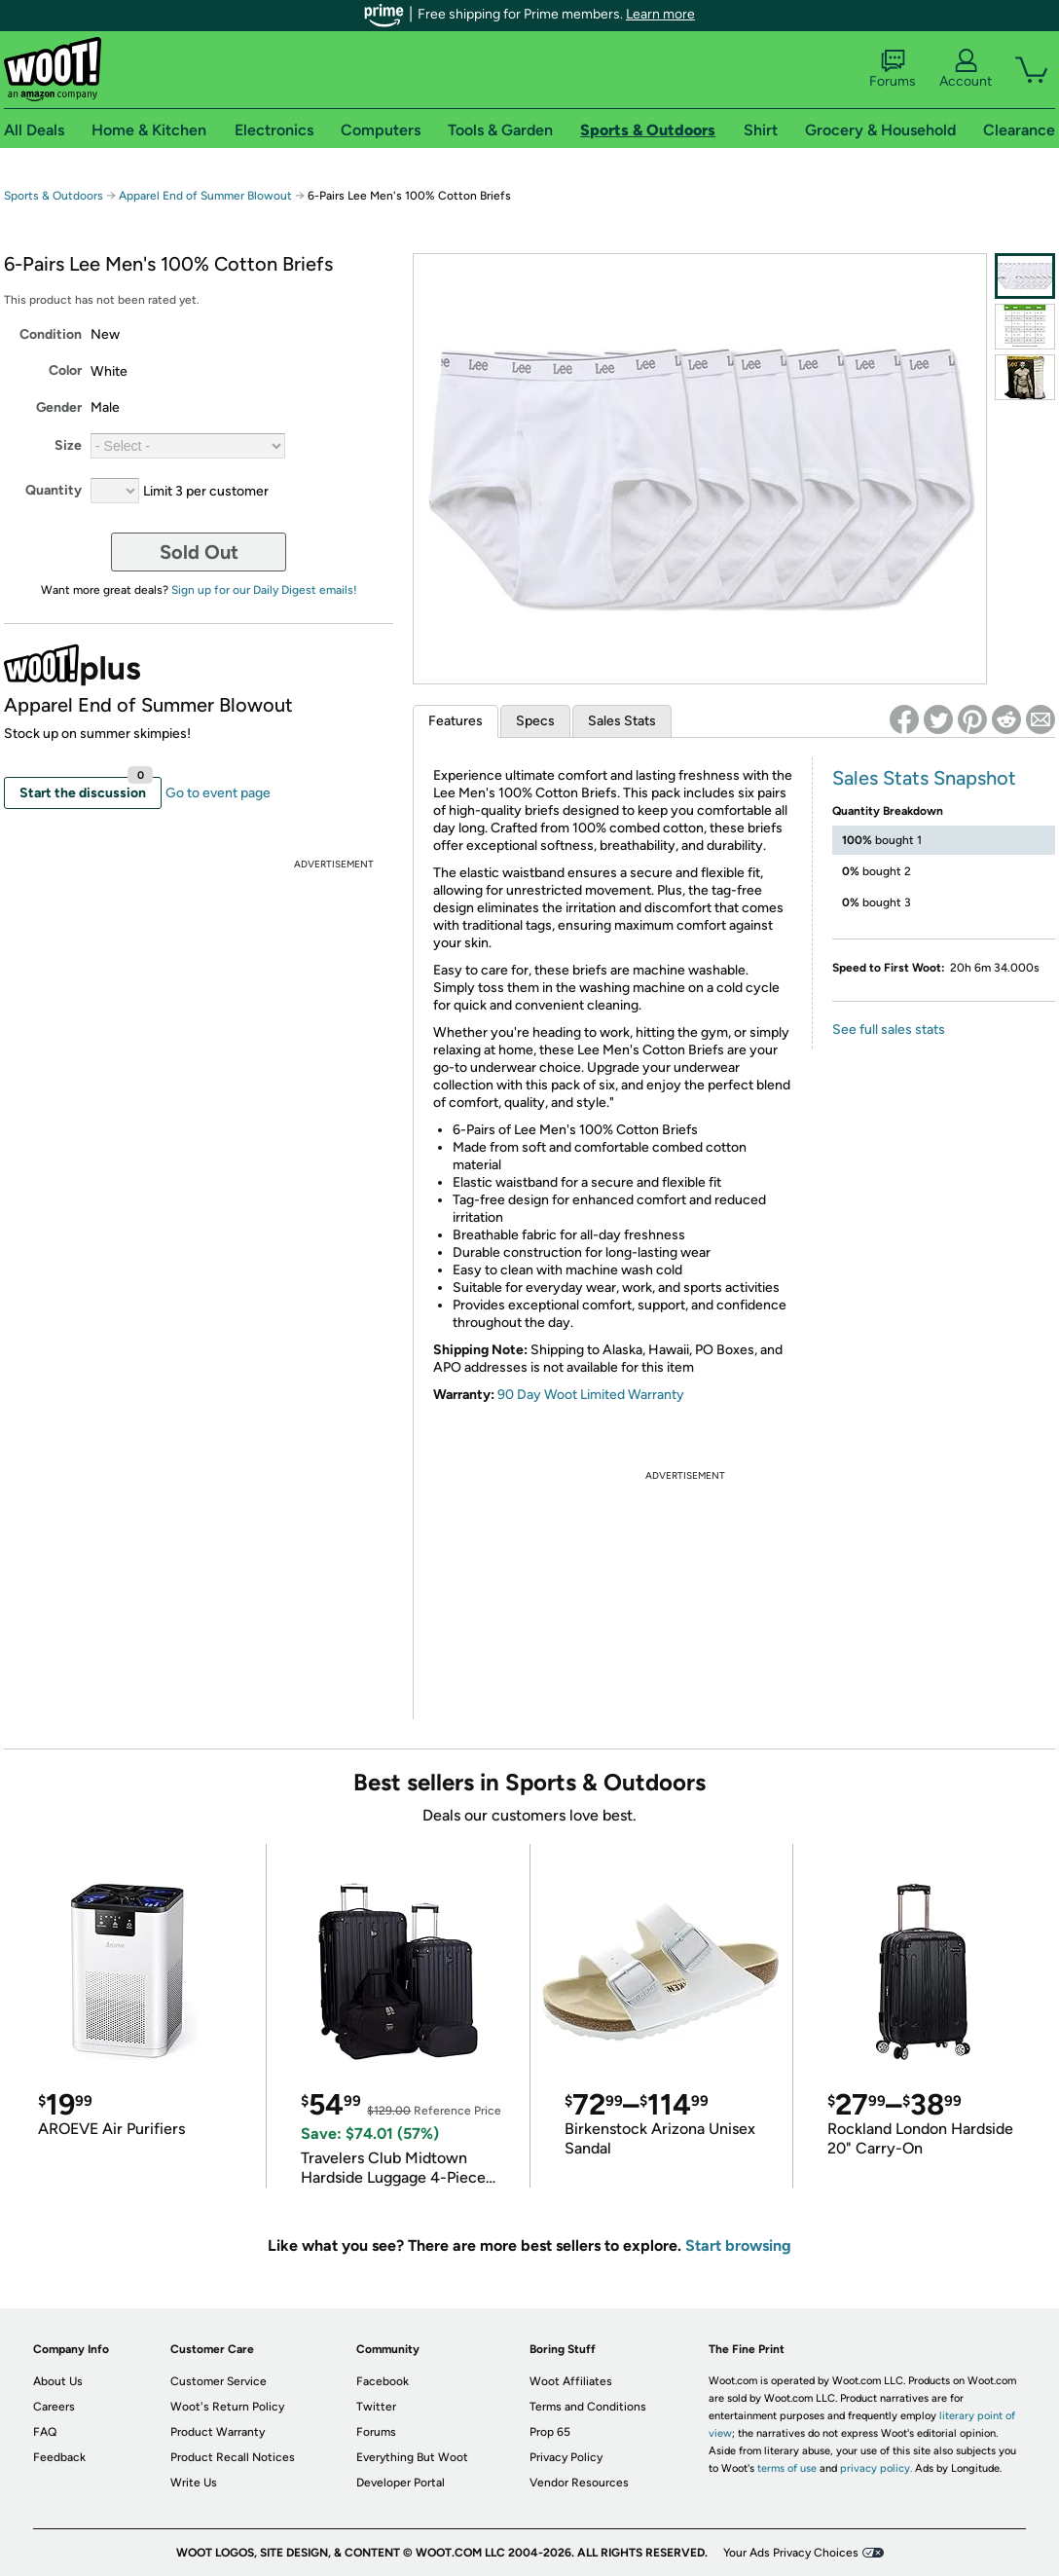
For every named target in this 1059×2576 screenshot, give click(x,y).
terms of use (787, 2468)
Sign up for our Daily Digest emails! (264, 590)
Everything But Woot (412, 2457)
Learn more (660, 14)
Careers (54, 2406)
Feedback (59, 2457)
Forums (892, 69)
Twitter (376, 2406)
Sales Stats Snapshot (924, 778)
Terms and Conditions (588, 2406)
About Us (58, 2381)
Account (965, 69)
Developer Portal (400, 2482)
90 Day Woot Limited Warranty (590, 1394)
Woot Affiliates (571, 2381)
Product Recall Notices (232, 2457)
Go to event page (218, 793)
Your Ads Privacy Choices (790, 2552)
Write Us (193, 2482)
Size (68, 445)
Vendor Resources (579, 2482)
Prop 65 (550, 2432)
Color (65, 370)
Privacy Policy (566, 2457)
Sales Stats (622, 721)
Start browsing (738, 2245)
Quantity (53, 490)
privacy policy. (876, 2468)
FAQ (44, 2432)
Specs (535, 721)
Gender (59, 407)
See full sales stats (888, 1029)
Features (455, 721)
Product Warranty (217, 2432)
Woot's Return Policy (227, 2406)
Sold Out (199, 552)
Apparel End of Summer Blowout (205, 195)
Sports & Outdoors (53, 195)
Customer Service (218, 2381)
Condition (50, 334)
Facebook (382, 2381)
